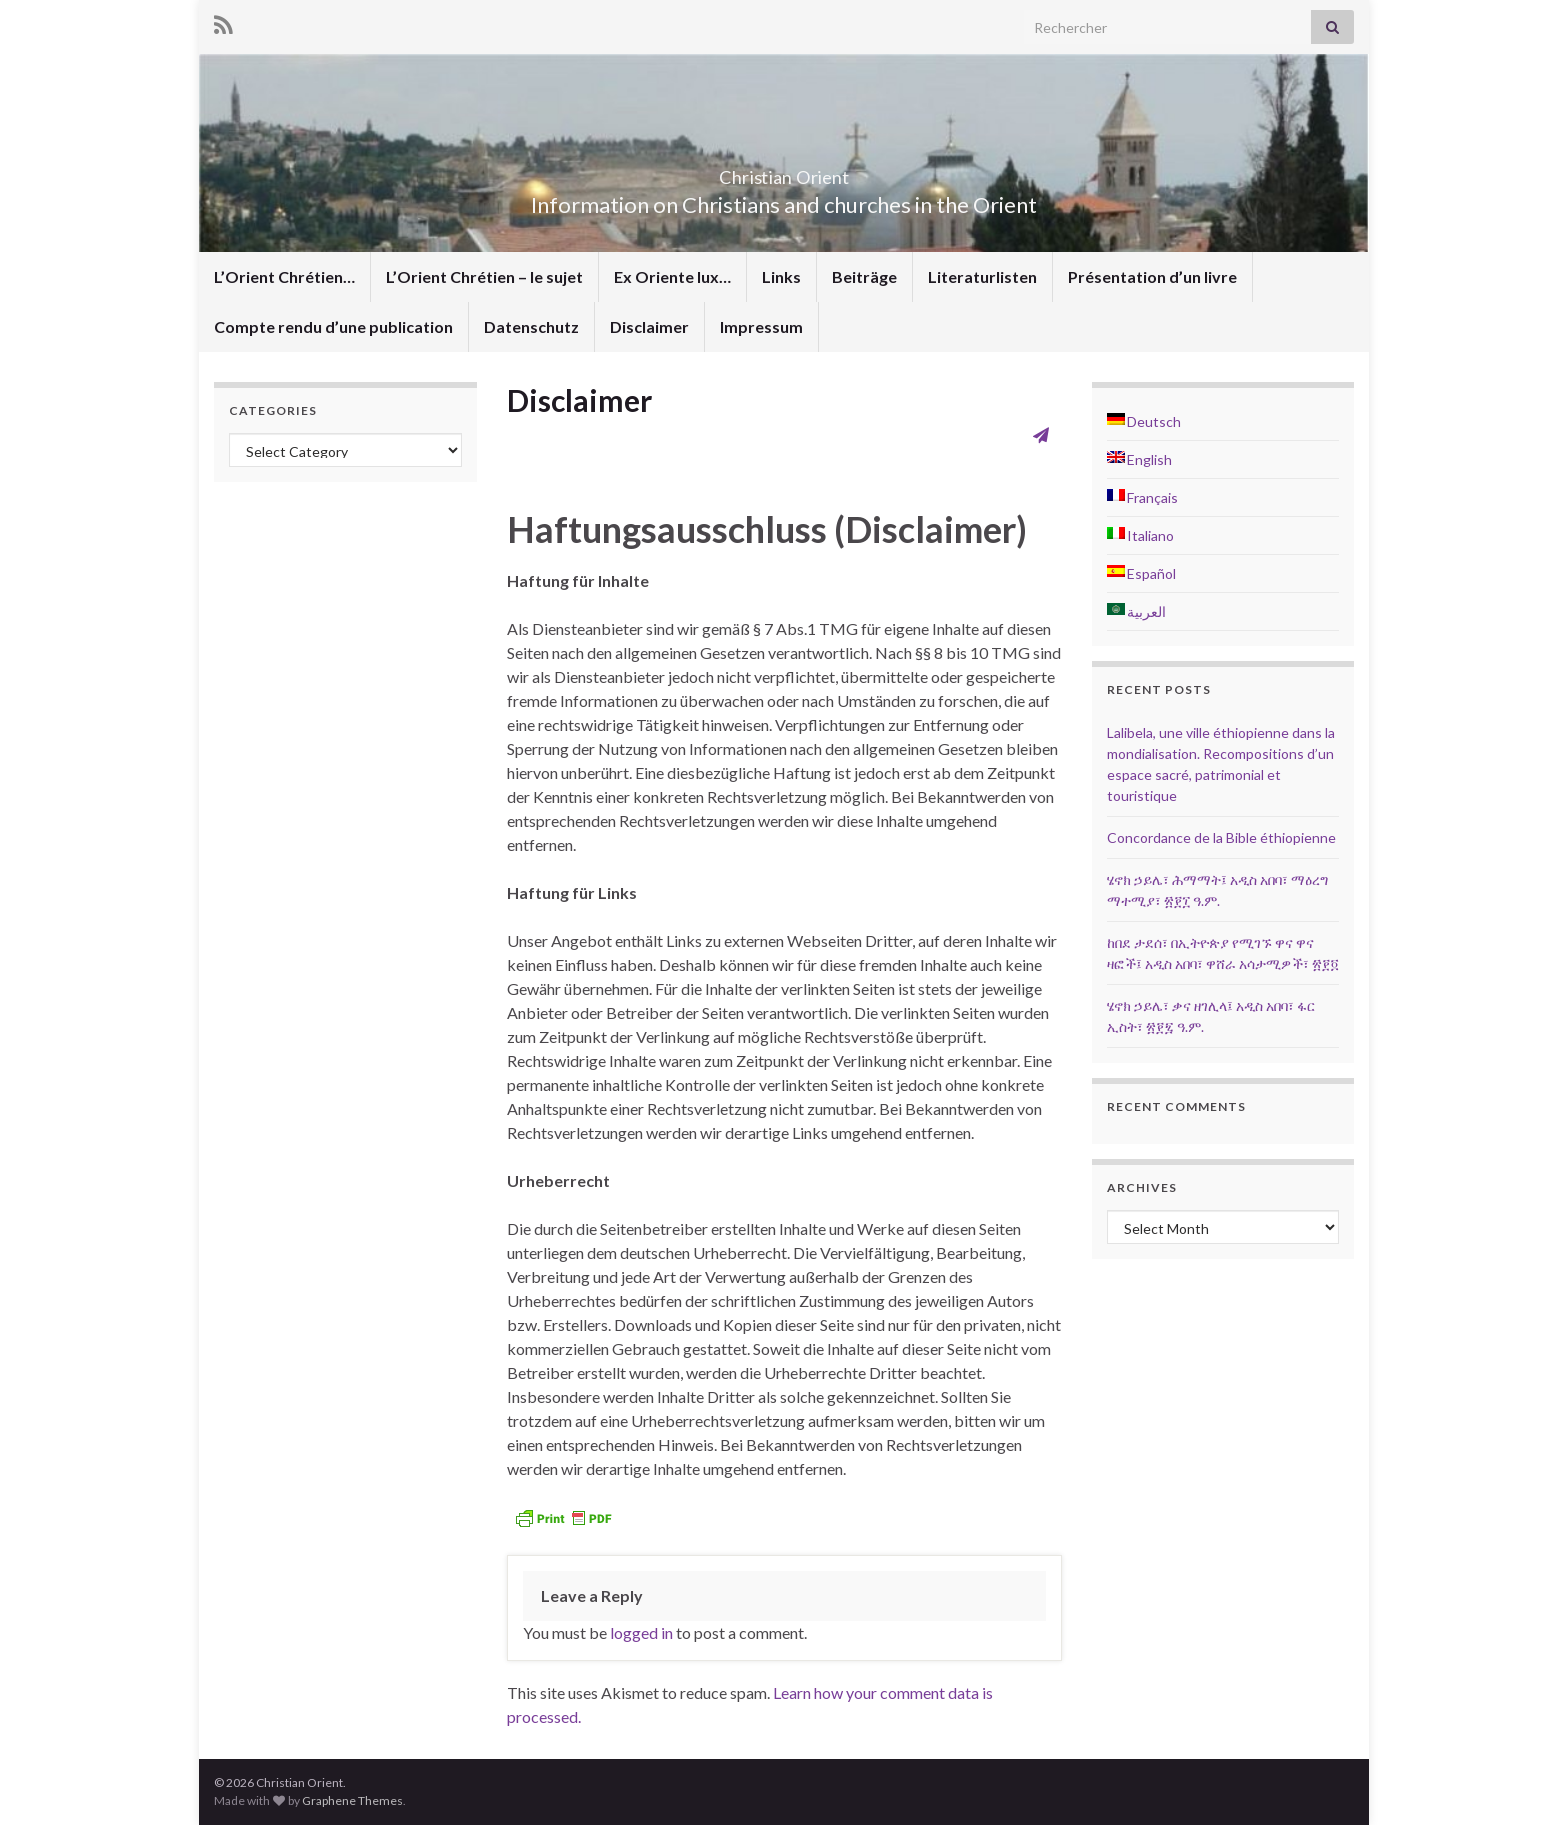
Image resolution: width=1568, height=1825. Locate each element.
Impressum (761, 326)
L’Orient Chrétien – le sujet (484, 276)
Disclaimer (649, 326)
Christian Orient (784, 171)
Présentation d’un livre (1152, 276)
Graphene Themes (352, 1800)
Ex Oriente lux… (672, 276)
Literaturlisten (982, 276)
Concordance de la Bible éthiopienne (1221, 837)
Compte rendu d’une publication (333, 326)
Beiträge (864, 276)
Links (781, 276)
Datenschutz (531, 326)
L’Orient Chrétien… (284, 276)
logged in (641, 1632)
